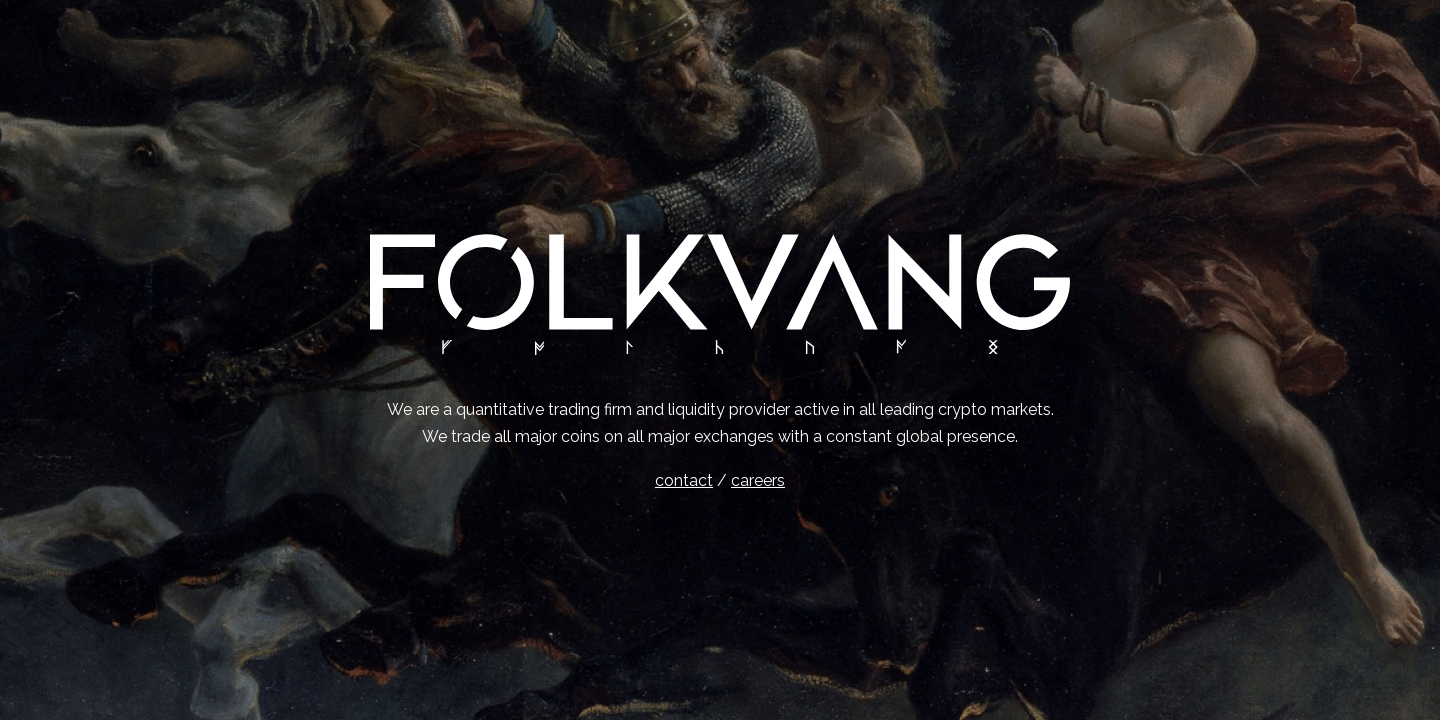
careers (758, 480)
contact (684, 480)
